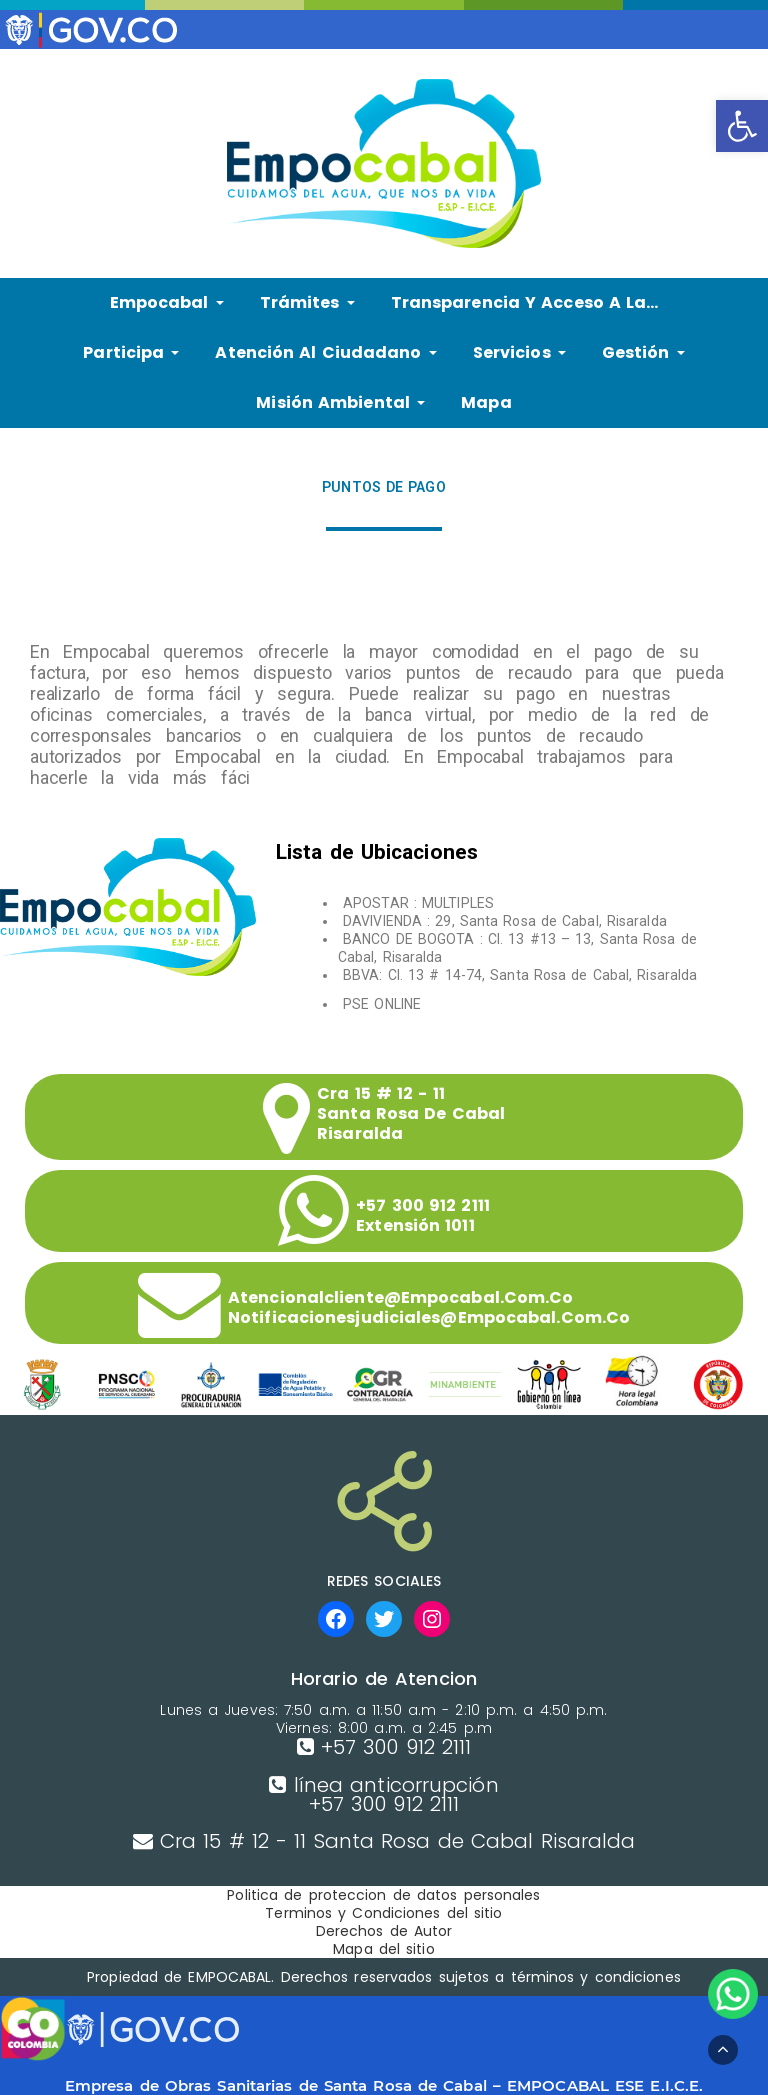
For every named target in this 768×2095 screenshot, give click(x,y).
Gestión (643, 352)
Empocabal (167, 302)
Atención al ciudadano (325, 352)
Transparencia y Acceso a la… (525, 302)
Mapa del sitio (383, 1949)
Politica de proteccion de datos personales (383, 1895)
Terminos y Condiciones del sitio (383, 1913)
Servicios (519, 352)
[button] (742, 126)
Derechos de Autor (384, 1931)
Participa (131, 352)
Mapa (486, 402)
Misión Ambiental (340, 402)
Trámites (307, 302)
